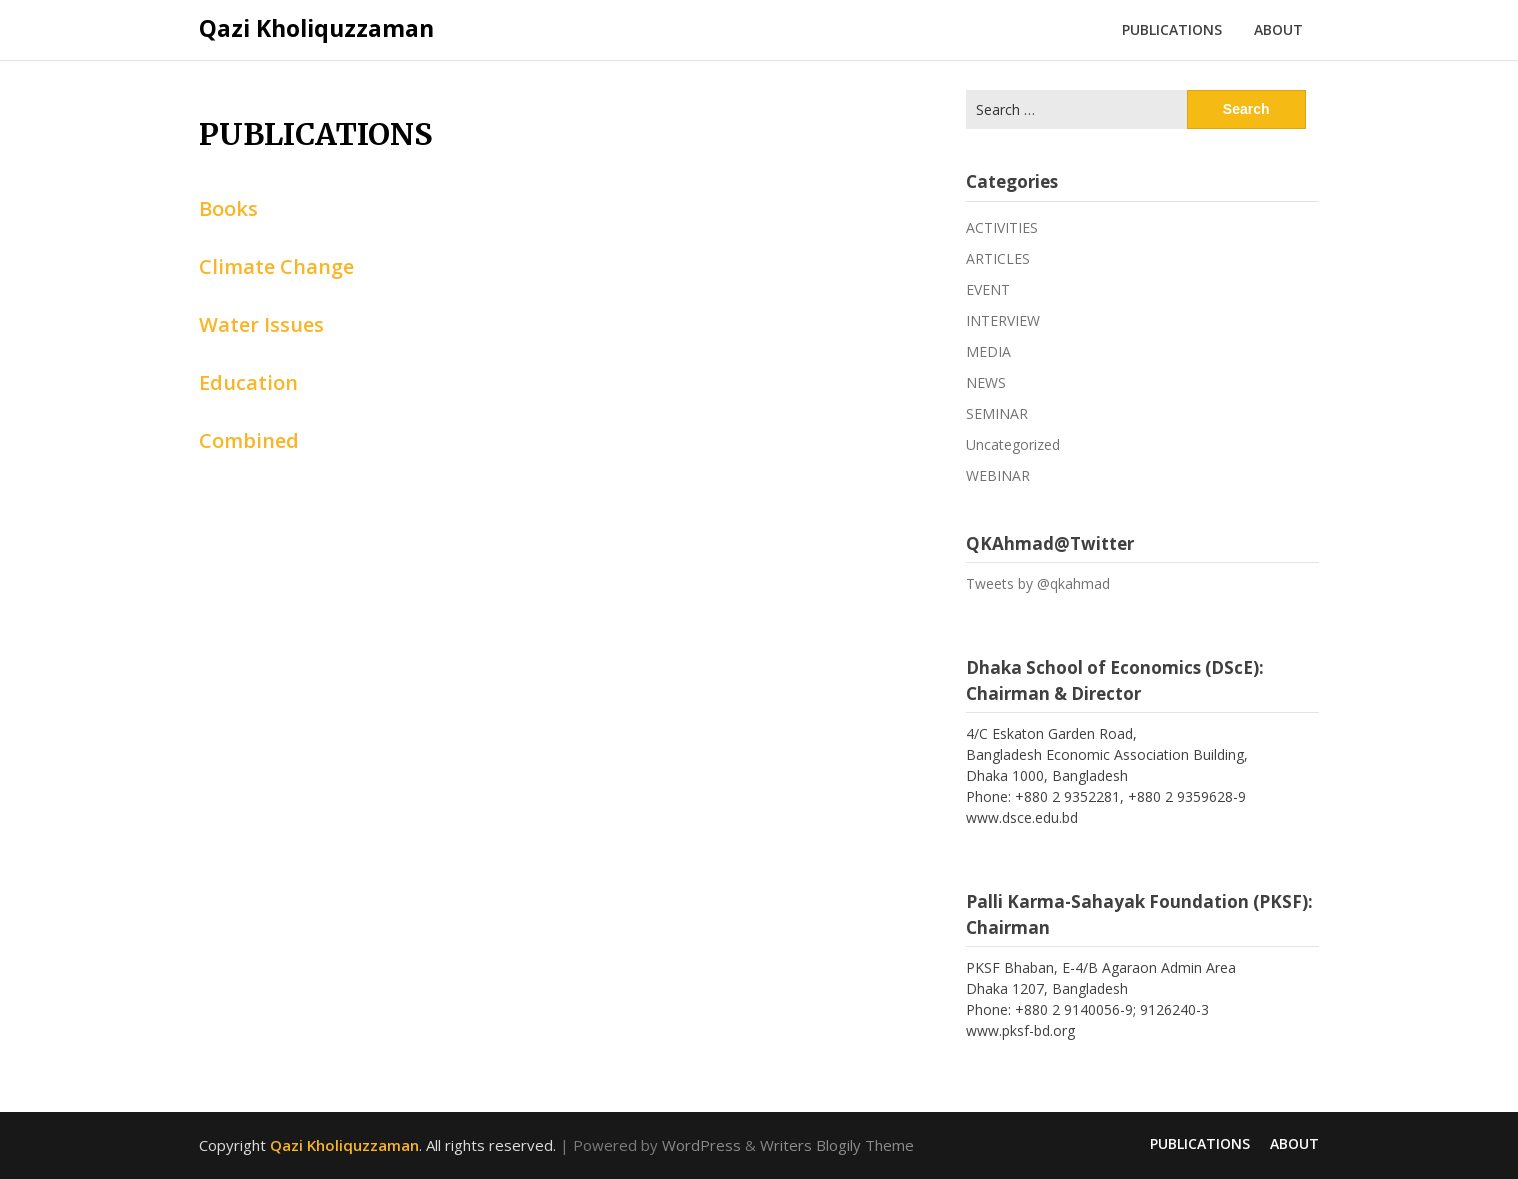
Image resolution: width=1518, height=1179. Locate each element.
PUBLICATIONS (1172, 29)
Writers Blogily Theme (837, 1145)
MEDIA (988, 351)
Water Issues (261, 324)
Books (228, 208)
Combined (249, 440)
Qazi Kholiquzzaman (316, 28)
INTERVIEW (1003, 320)
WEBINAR (998, 475)
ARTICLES (998, 258)
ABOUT (1278, 29)
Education (248, 382)
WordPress (701, 1145)
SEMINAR (997, 413)
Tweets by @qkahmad (1038, 583)
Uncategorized (1013, 444)
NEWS (986, 382)
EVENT (988, 289)
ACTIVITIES (1002, 227)
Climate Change (276, 266)
